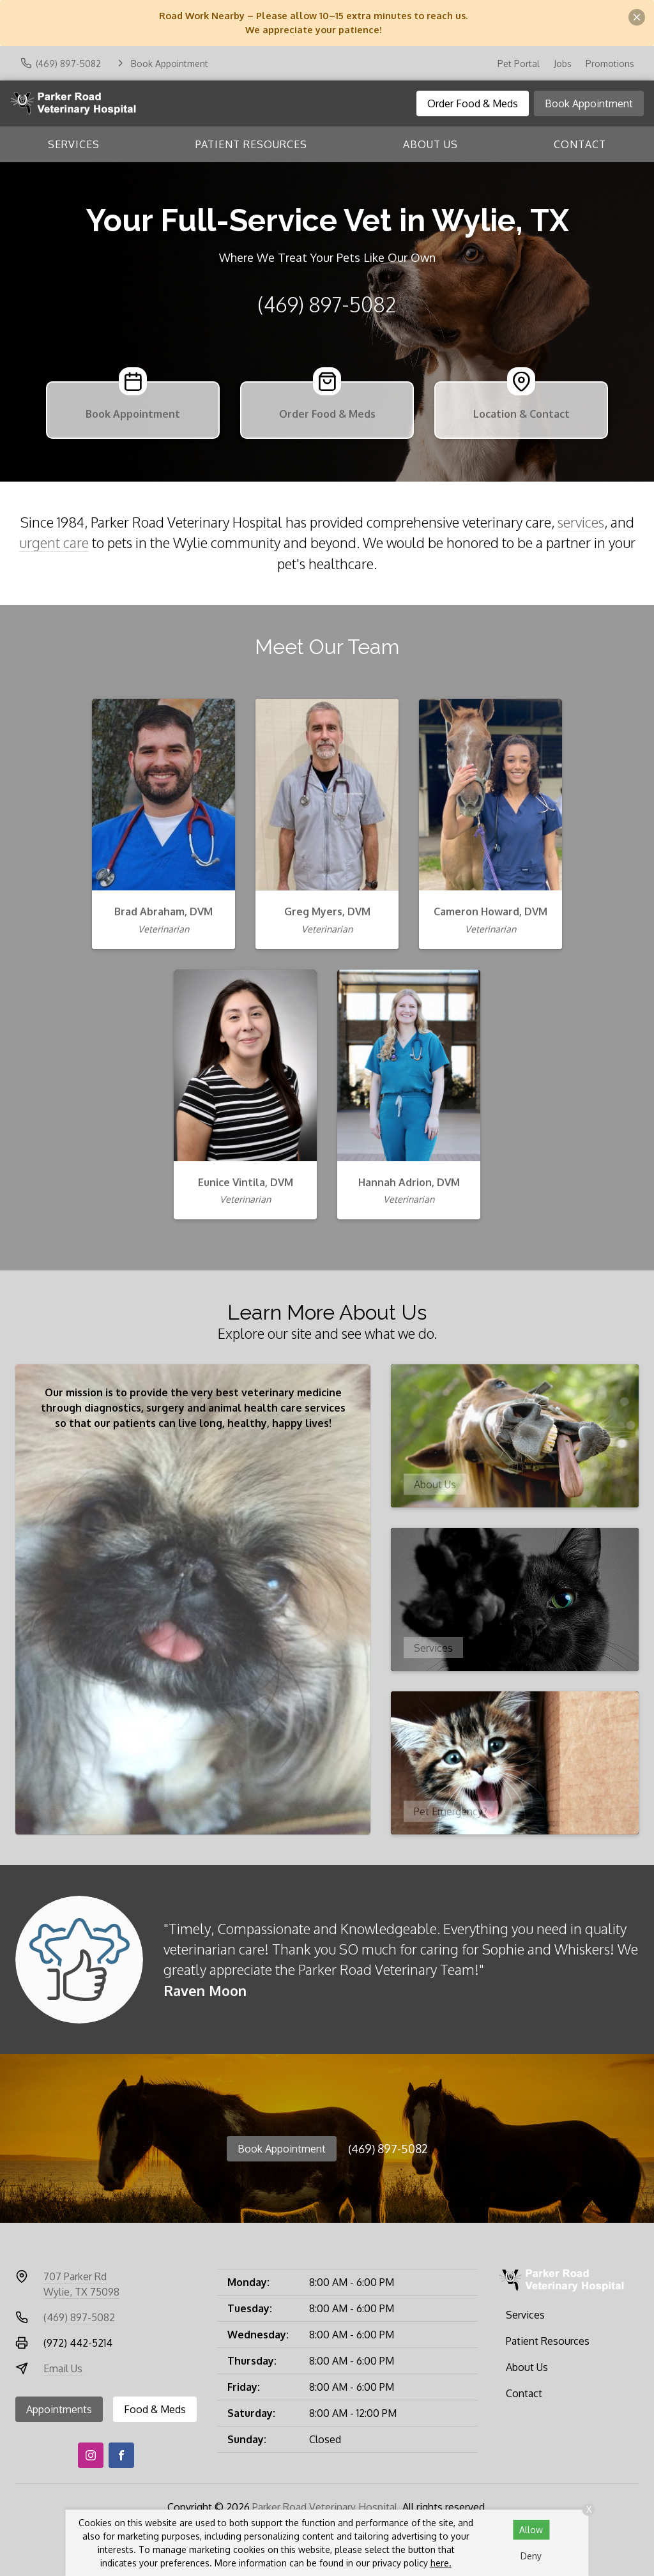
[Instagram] (90, 2455)
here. (441, 2562)
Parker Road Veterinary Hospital (324, 2507)
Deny (531, 2555)
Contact (580, 144)
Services (74, 144)
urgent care (54, 542)
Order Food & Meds (472, 103)
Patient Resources (251, 144)
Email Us (62, 2368)
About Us (430, 144)
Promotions (610, 63)
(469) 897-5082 (327, 304)
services (581, 522)
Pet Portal (519, 63)
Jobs (563, 63)
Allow (531, 2529)
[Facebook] (121, 2455)
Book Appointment (589, 103)
